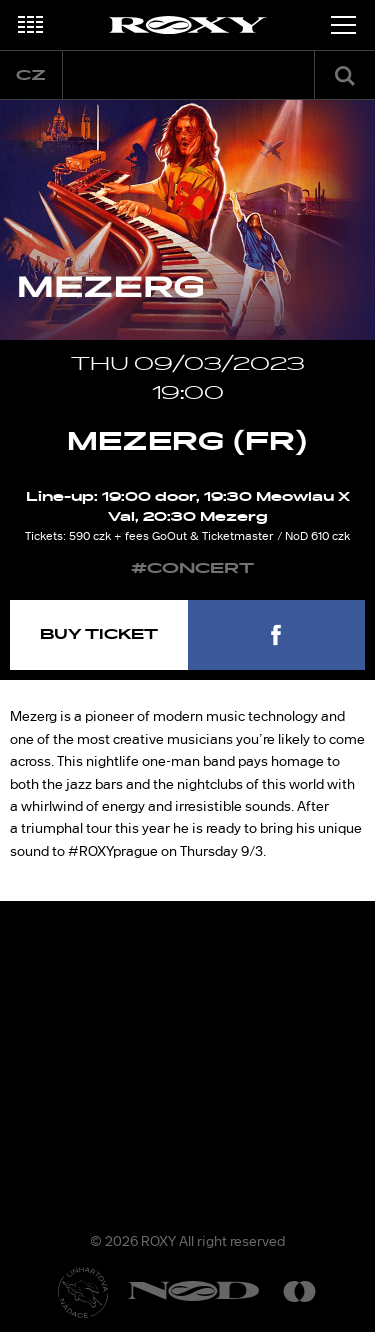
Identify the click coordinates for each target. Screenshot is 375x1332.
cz (31, 75)
